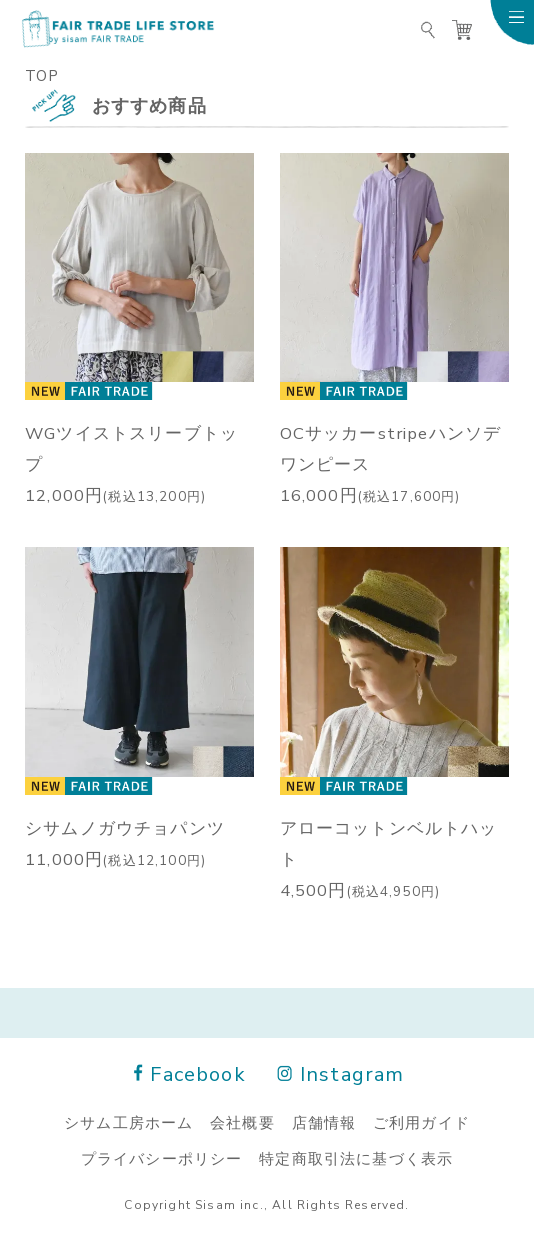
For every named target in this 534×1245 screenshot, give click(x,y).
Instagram (341, 1073)
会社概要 (242, 1122)
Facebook (190, 1073)
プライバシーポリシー (162, 1158)
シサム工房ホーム (128, 1122)
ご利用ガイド (421, 1122)
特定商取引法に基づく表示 (356, 1158)
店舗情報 (324, 1122)
